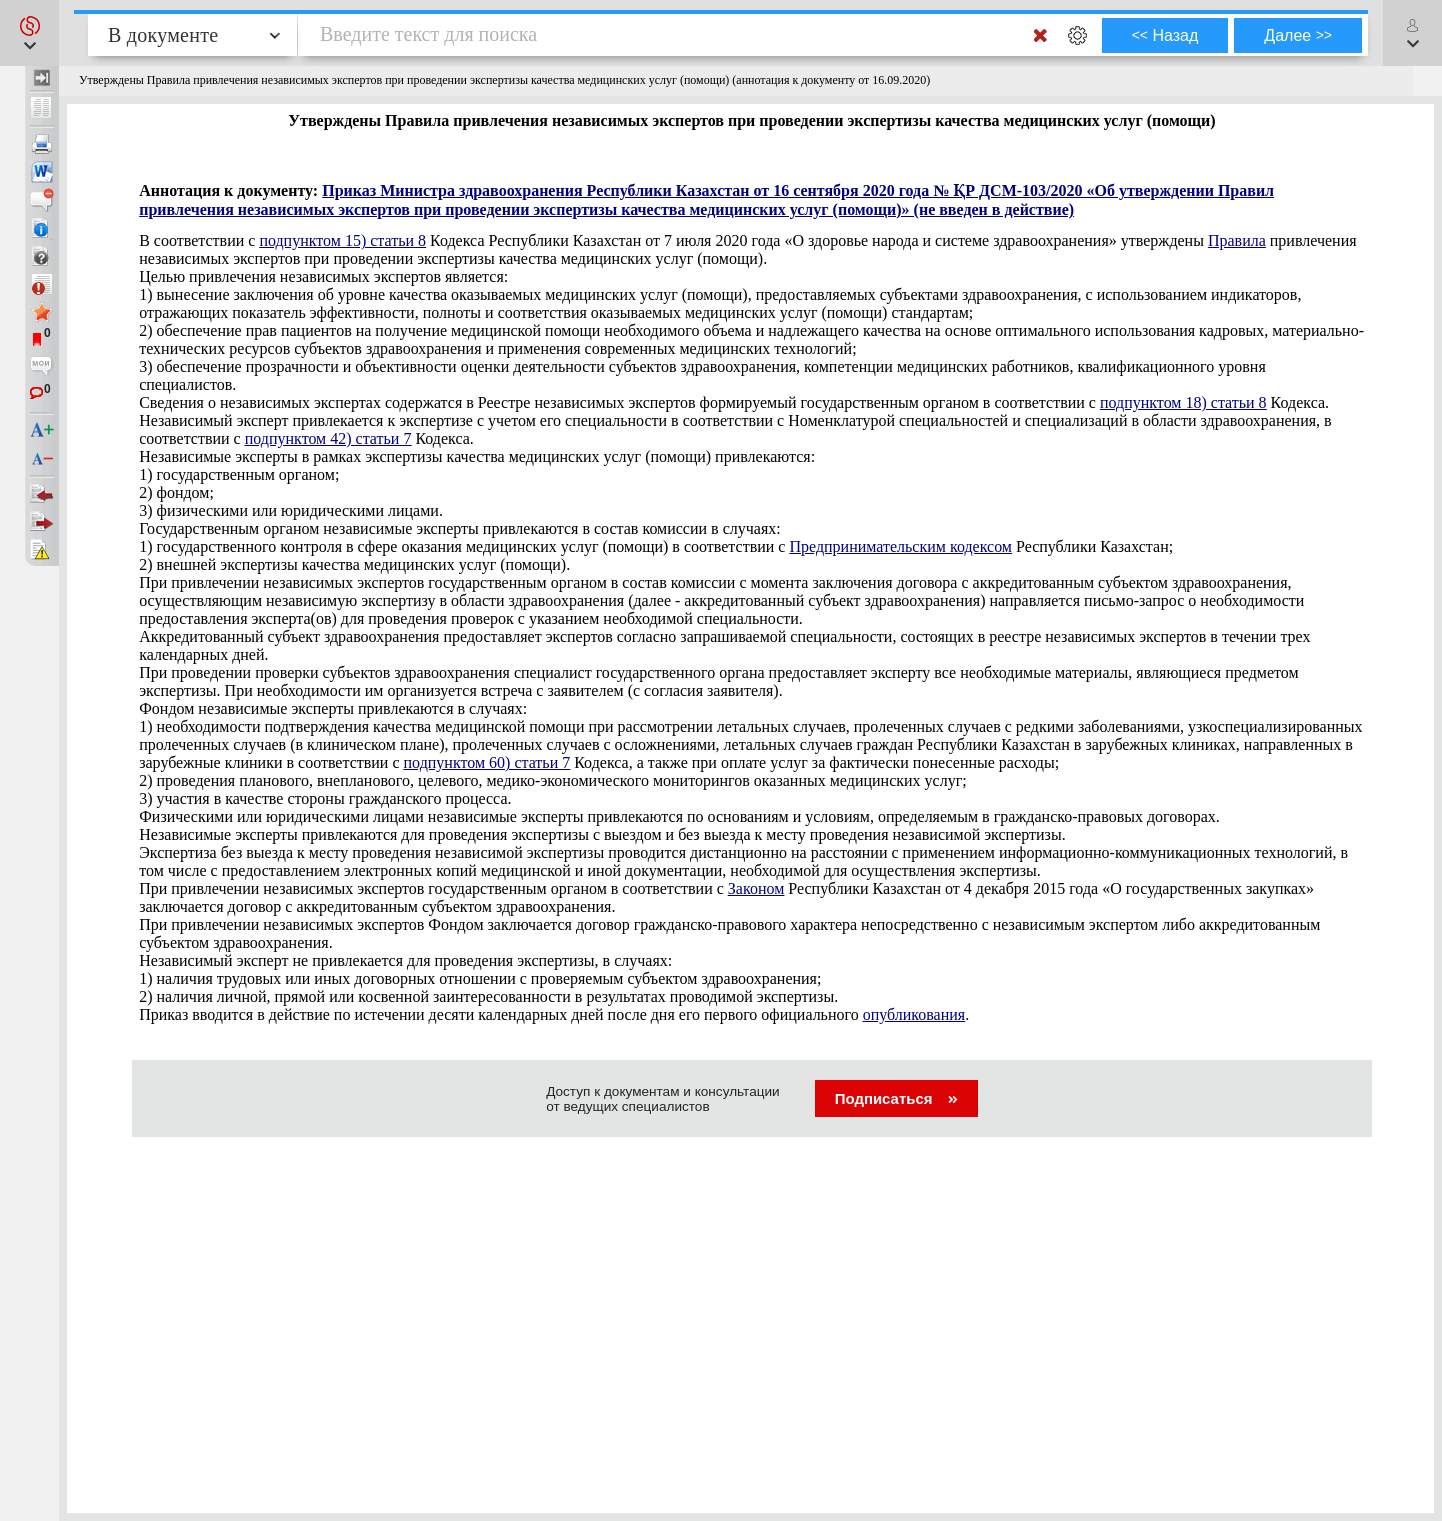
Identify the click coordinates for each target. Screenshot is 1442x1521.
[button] (29, 33)
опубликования (914, 1014)
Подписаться (896, 1098)
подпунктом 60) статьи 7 (487, 762)
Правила (1237, 240)
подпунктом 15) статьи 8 (342, 240)
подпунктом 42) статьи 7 (328, 438)
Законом (756, 888)
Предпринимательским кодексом (900, 546)
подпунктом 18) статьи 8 (1183, 402)
